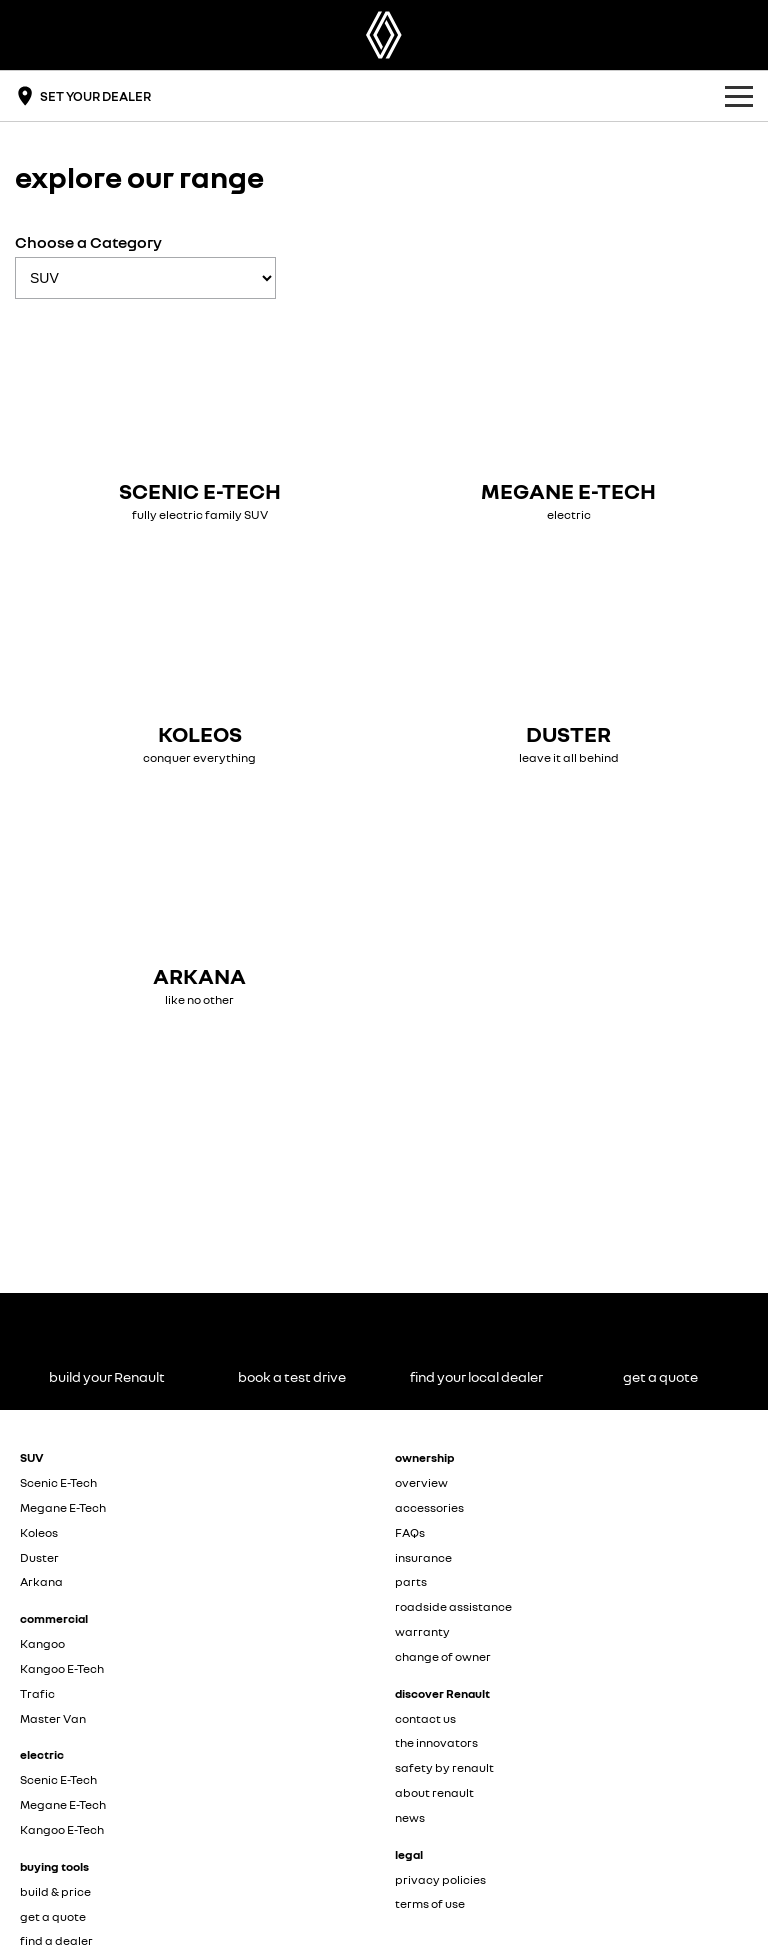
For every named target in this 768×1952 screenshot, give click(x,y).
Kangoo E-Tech (62, 1668)
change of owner (443, 1656)
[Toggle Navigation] (739, 96)
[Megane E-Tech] (568, 420)
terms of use (430, 1903)
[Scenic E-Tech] (199, 420)
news (410, 1817)
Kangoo (42, 1643)
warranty (422, 1631)
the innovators (436, 1742)
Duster (39, 1557)
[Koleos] (199, 663)
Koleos (39, 1532)
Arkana (41, 1581)
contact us (425, 1718)
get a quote (53, 1916)
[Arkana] (199, 905)
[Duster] (568, 663)
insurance (423, 1557)
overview (421, 1482)
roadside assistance (453, 1606)
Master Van (53, 1718)
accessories (429, 1507)
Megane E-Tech (63, 1507)
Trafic (37, 1693)
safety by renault (444, 1767)
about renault (434, 1792)
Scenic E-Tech (58, 1482)
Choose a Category (145, 265)
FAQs (410, 1532)
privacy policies (440, 1879)
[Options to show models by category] (145, 278)
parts (411, 1581)
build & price (55, 1891)
